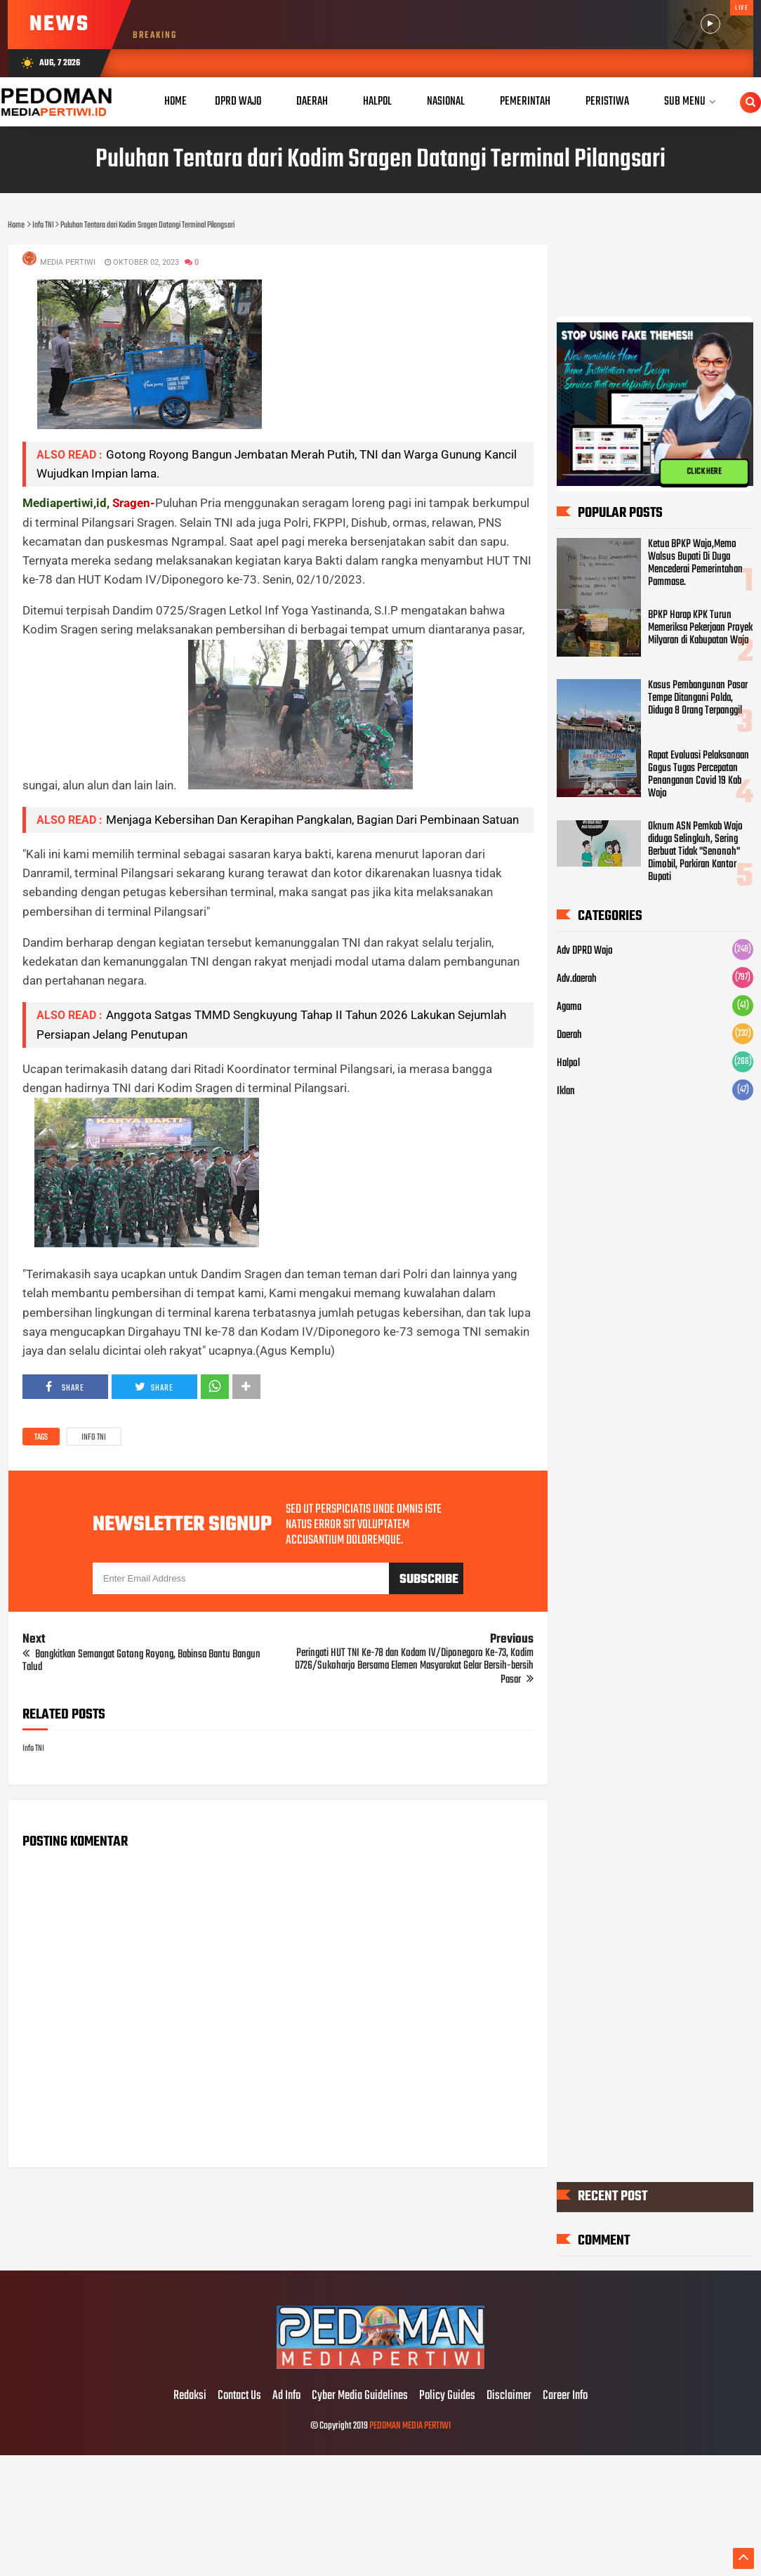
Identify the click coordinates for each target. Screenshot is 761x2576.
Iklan (566, 1091)
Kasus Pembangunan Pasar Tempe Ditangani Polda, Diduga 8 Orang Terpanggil (698, 698)
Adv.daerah (577, 979)
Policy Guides (447, 2396)
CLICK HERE (704, 472)
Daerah (569, 1035)
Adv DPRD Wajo (585, 951)
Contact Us (239, 2396)
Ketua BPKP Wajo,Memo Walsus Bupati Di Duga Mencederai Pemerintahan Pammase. (695, 563)
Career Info (565, 2396)
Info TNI (93, 1438)
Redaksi (189, 2396)
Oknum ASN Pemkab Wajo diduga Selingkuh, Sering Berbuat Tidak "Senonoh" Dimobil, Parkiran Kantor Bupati (695, 851)
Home (175, 101)
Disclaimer (509, 2396)
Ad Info (286, 2396)
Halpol (568, 1063)
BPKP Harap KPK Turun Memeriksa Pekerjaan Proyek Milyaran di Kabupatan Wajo (700, 628)
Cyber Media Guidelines (360, 2396)
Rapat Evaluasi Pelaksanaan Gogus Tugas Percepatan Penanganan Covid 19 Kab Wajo (698, 775)
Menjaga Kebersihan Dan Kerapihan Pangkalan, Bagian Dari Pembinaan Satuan (312, 820)
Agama (569, 1007)
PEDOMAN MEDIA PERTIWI (410, 2426)
